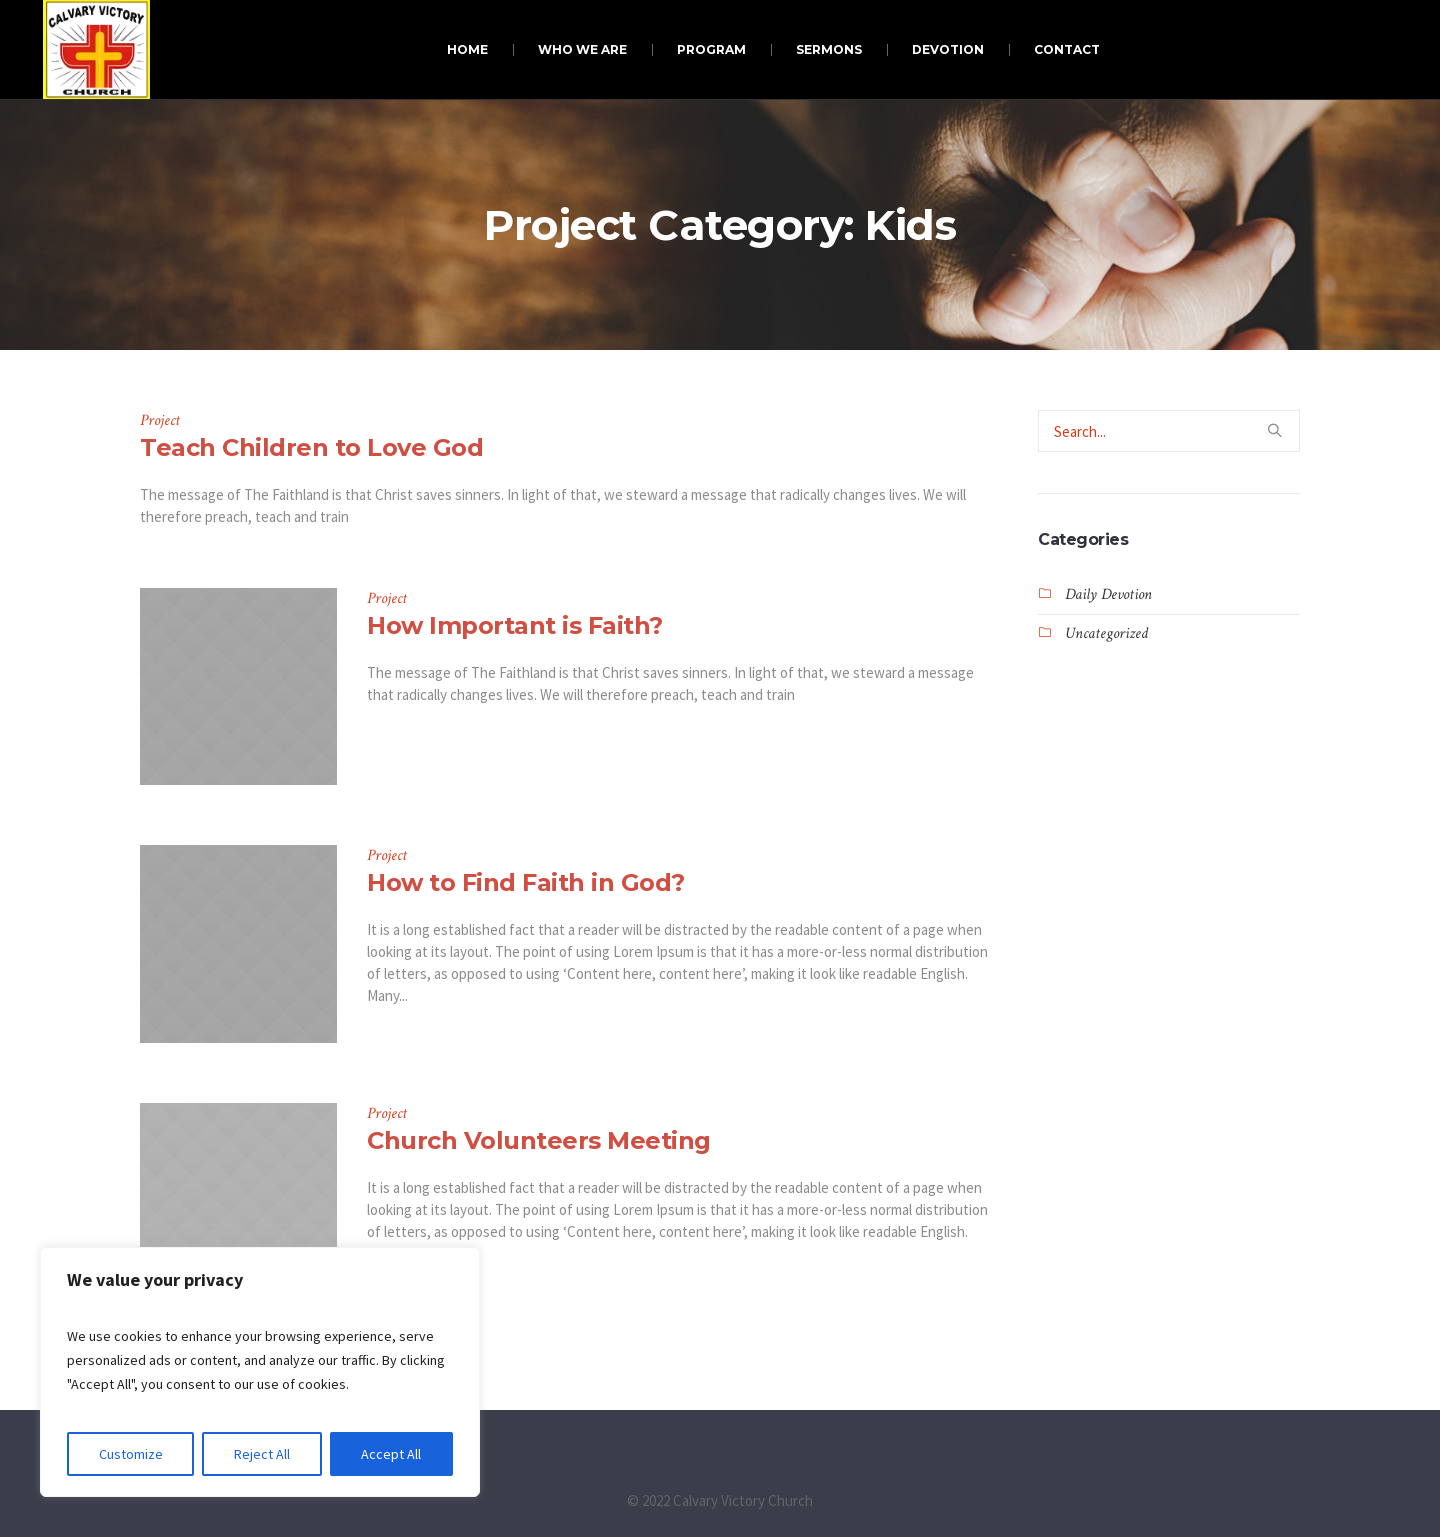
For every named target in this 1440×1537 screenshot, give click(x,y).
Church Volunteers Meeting (539, 1140)
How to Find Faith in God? (526, 882)
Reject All (262, 1454)
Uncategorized (1106, 633)
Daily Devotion (1108, 594)
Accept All (391, 1454)
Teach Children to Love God (311, 447)
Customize (131, 1454)
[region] (260, 1372)
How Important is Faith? (515, 625)
